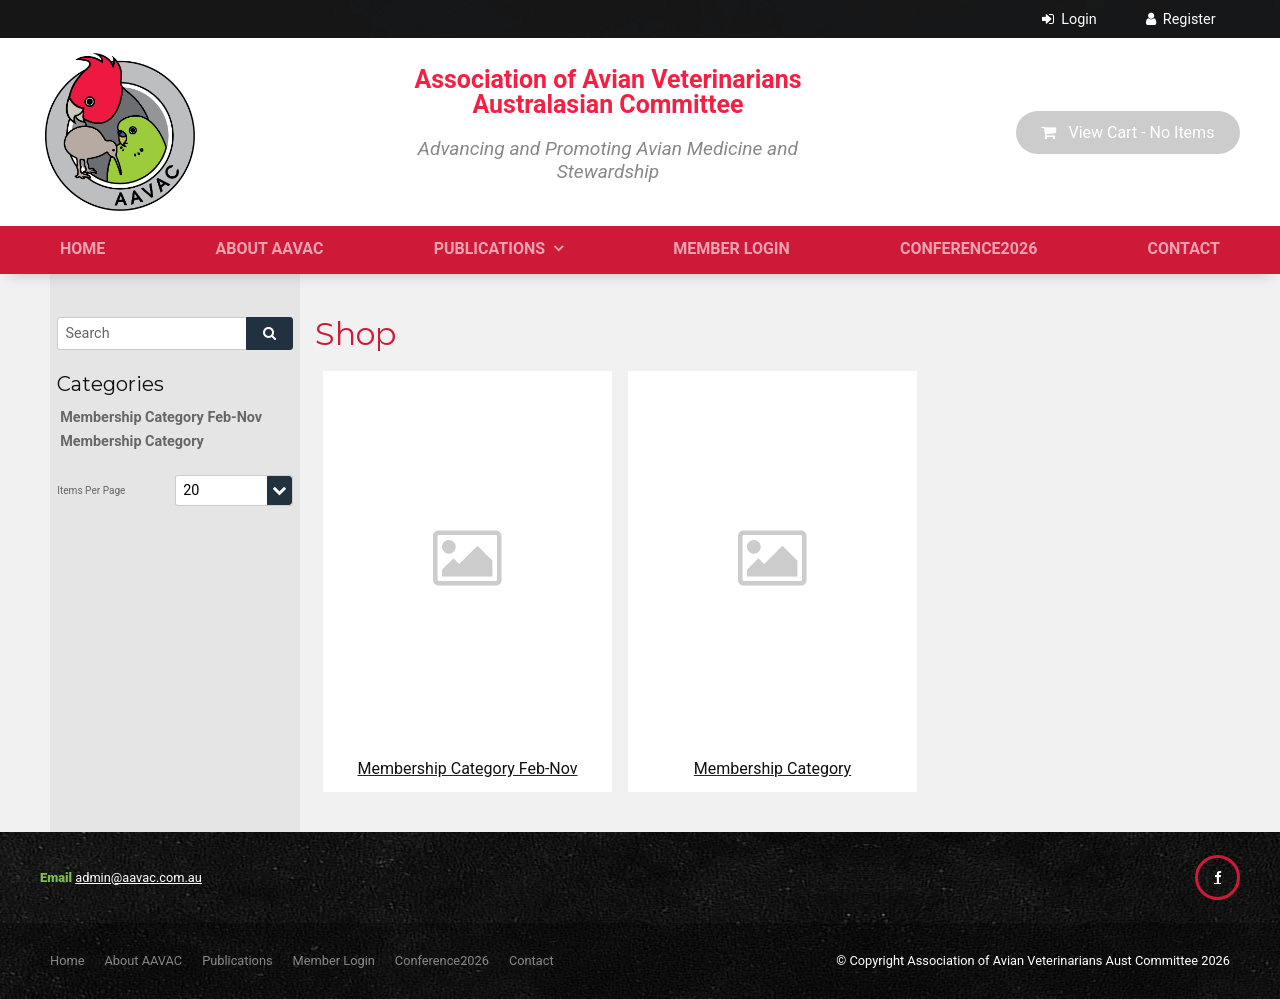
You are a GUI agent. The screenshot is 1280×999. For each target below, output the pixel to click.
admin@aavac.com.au (138, 877)
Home (82, 248)
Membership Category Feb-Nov (161, 417)
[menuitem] (67, 961)
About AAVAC (270, 248)
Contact (1184, 248)
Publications (489, 248)
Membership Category (132, 441)
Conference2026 (968, 248)
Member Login (731, 248)
